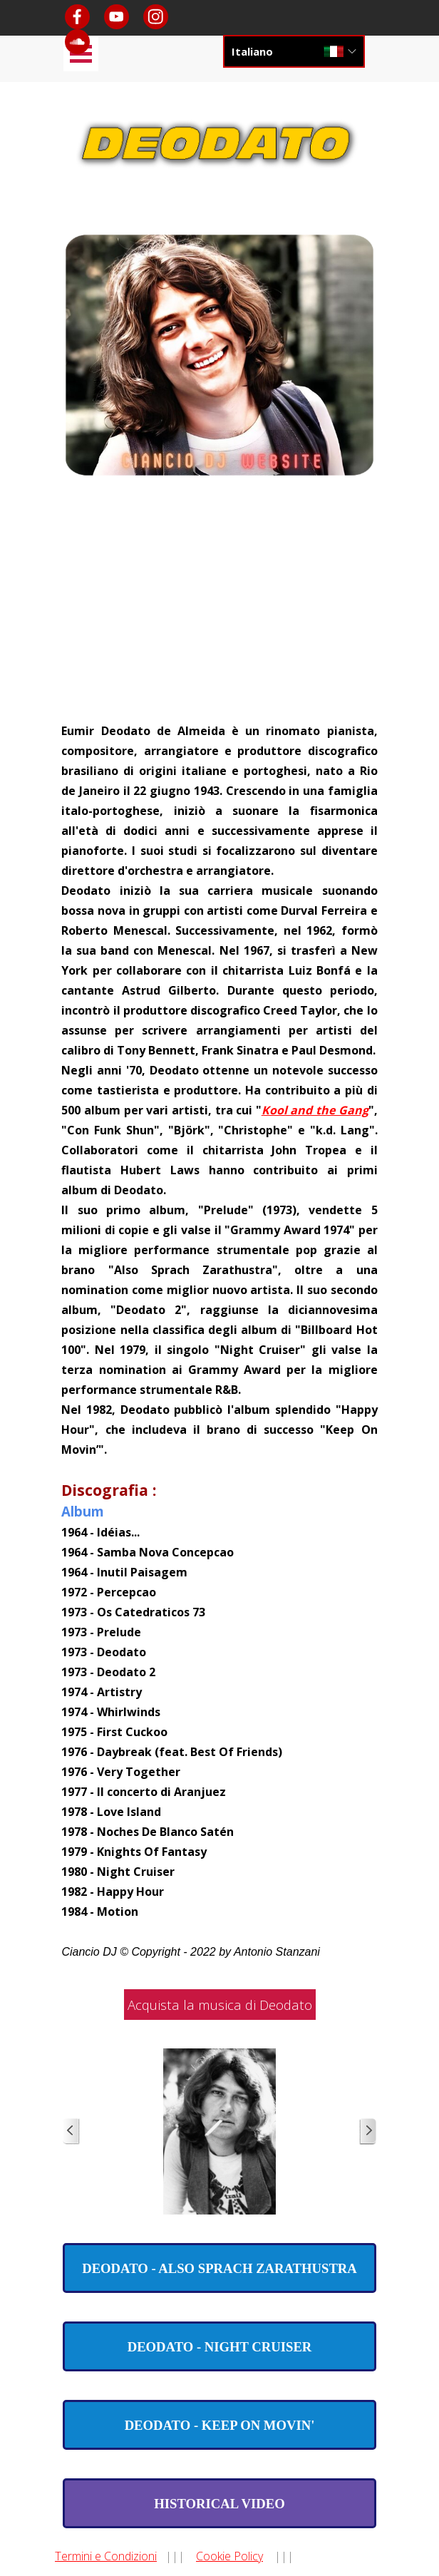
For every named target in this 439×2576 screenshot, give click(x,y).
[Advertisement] (220, 613)
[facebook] (77, 16)
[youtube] (116, 16)
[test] (219, 2268)
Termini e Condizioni (106, 2556)
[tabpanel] (219, 1340)
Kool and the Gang (315, 1110)
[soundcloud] (77, 41)
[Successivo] (367, 2131)
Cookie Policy (229, 2556)
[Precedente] (71, 2131)
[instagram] (155, 16)
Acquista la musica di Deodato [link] (220, 2004)
